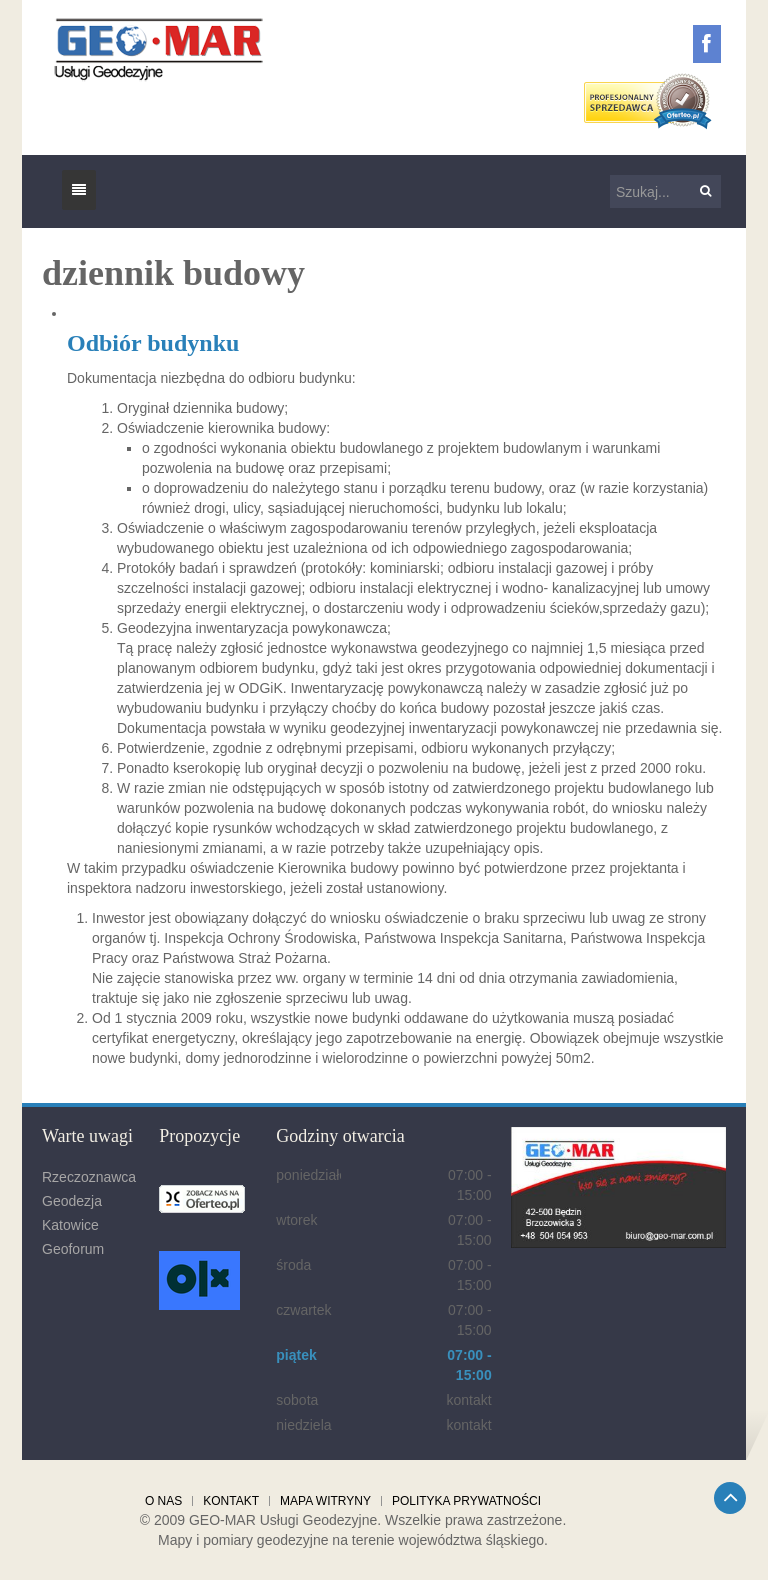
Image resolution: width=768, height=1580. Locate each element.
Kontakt (231, 1501)
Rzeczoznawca (89, 1177)
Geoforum (73, 1249)
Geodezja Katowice (72, 1213)
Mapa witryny (325, 1501)
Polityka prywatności (466, 1501)
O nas (163, 1501)
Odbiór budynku (153, 343)
